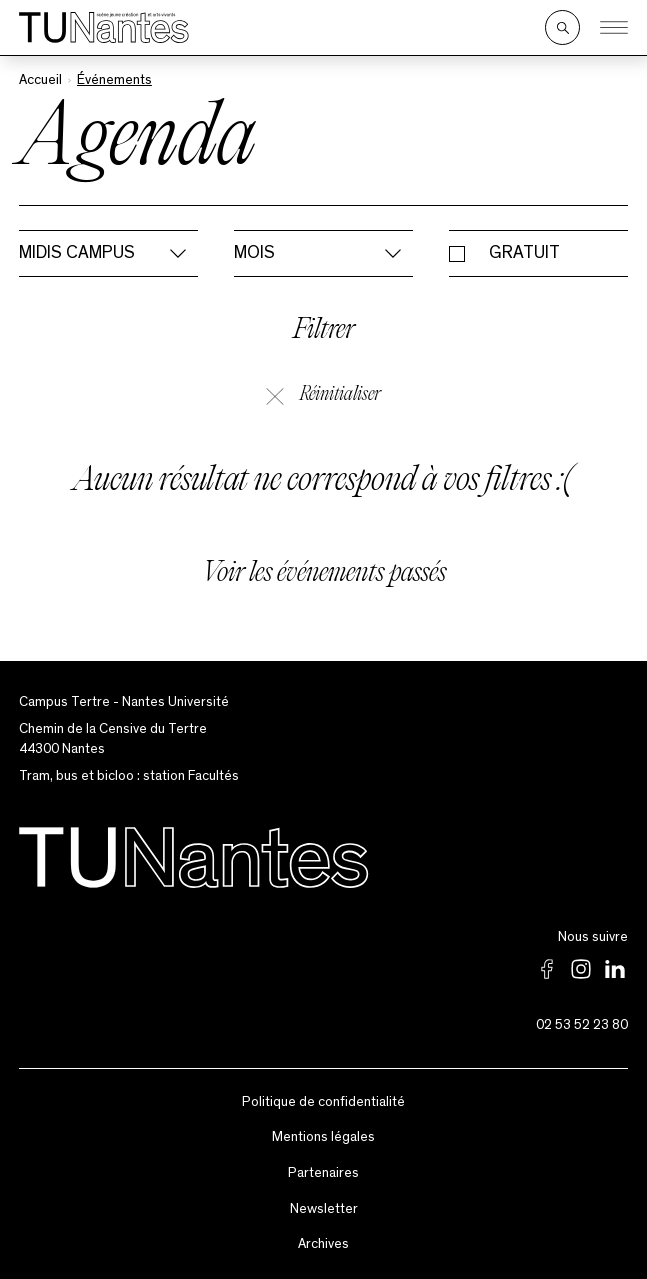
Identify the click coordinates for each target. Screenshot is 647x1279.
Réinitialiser (323, 395)
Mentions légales (323, 1137)
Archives (323, 1244)
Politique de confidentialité (323, 1102)
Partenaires (323, 1173)
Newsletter (324, 1209)
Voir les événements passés (324, 574)
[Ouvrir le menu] (614, 28)
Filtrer (324, 331)
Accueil (40, 80)
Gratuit (524, 253)
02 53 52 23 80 (582, 1025)
